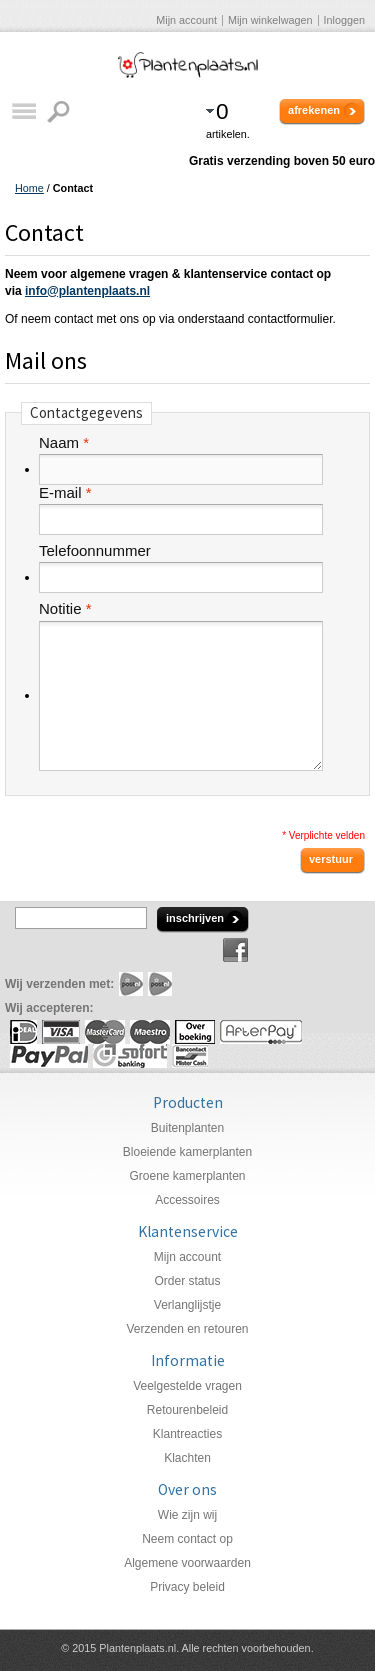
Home (29, 188)
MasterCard (105, 1032)
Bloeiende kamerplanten (187, 1152)
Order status (187, 1281)
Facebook (235, 950)
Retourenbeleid (187, 1410)
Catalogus (23, 111)
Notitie (60, 609)
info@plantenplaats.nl (87, 291)
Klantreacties (187, 1434)
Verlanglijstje (187, 1305)
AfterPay (261, 1032)
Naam (59, 443)
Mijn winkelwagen (270, 20)
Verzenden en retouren (187, 1329)
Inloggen (344, 20)
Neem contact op (187, 1539)
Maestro (150, 1032)
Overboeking (195, 1032)
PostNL (131, 984)
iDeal (23, 1032)
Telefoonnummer (95, 551)
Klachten (187, 1458)
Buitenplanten (187, 1128)
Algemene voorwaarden (187, 1563)
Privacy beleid (187, 1587)
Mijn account (186, 20)
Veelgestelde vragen (187, 1386)
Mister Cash (190, 1056)
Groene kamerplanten (187, 1176)
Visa (61, 1032)
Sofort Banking (130, 1056)
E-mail (60, 493)
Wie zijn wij (187, 1515)
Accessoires (187, 1200)
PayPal (49, 1056)
